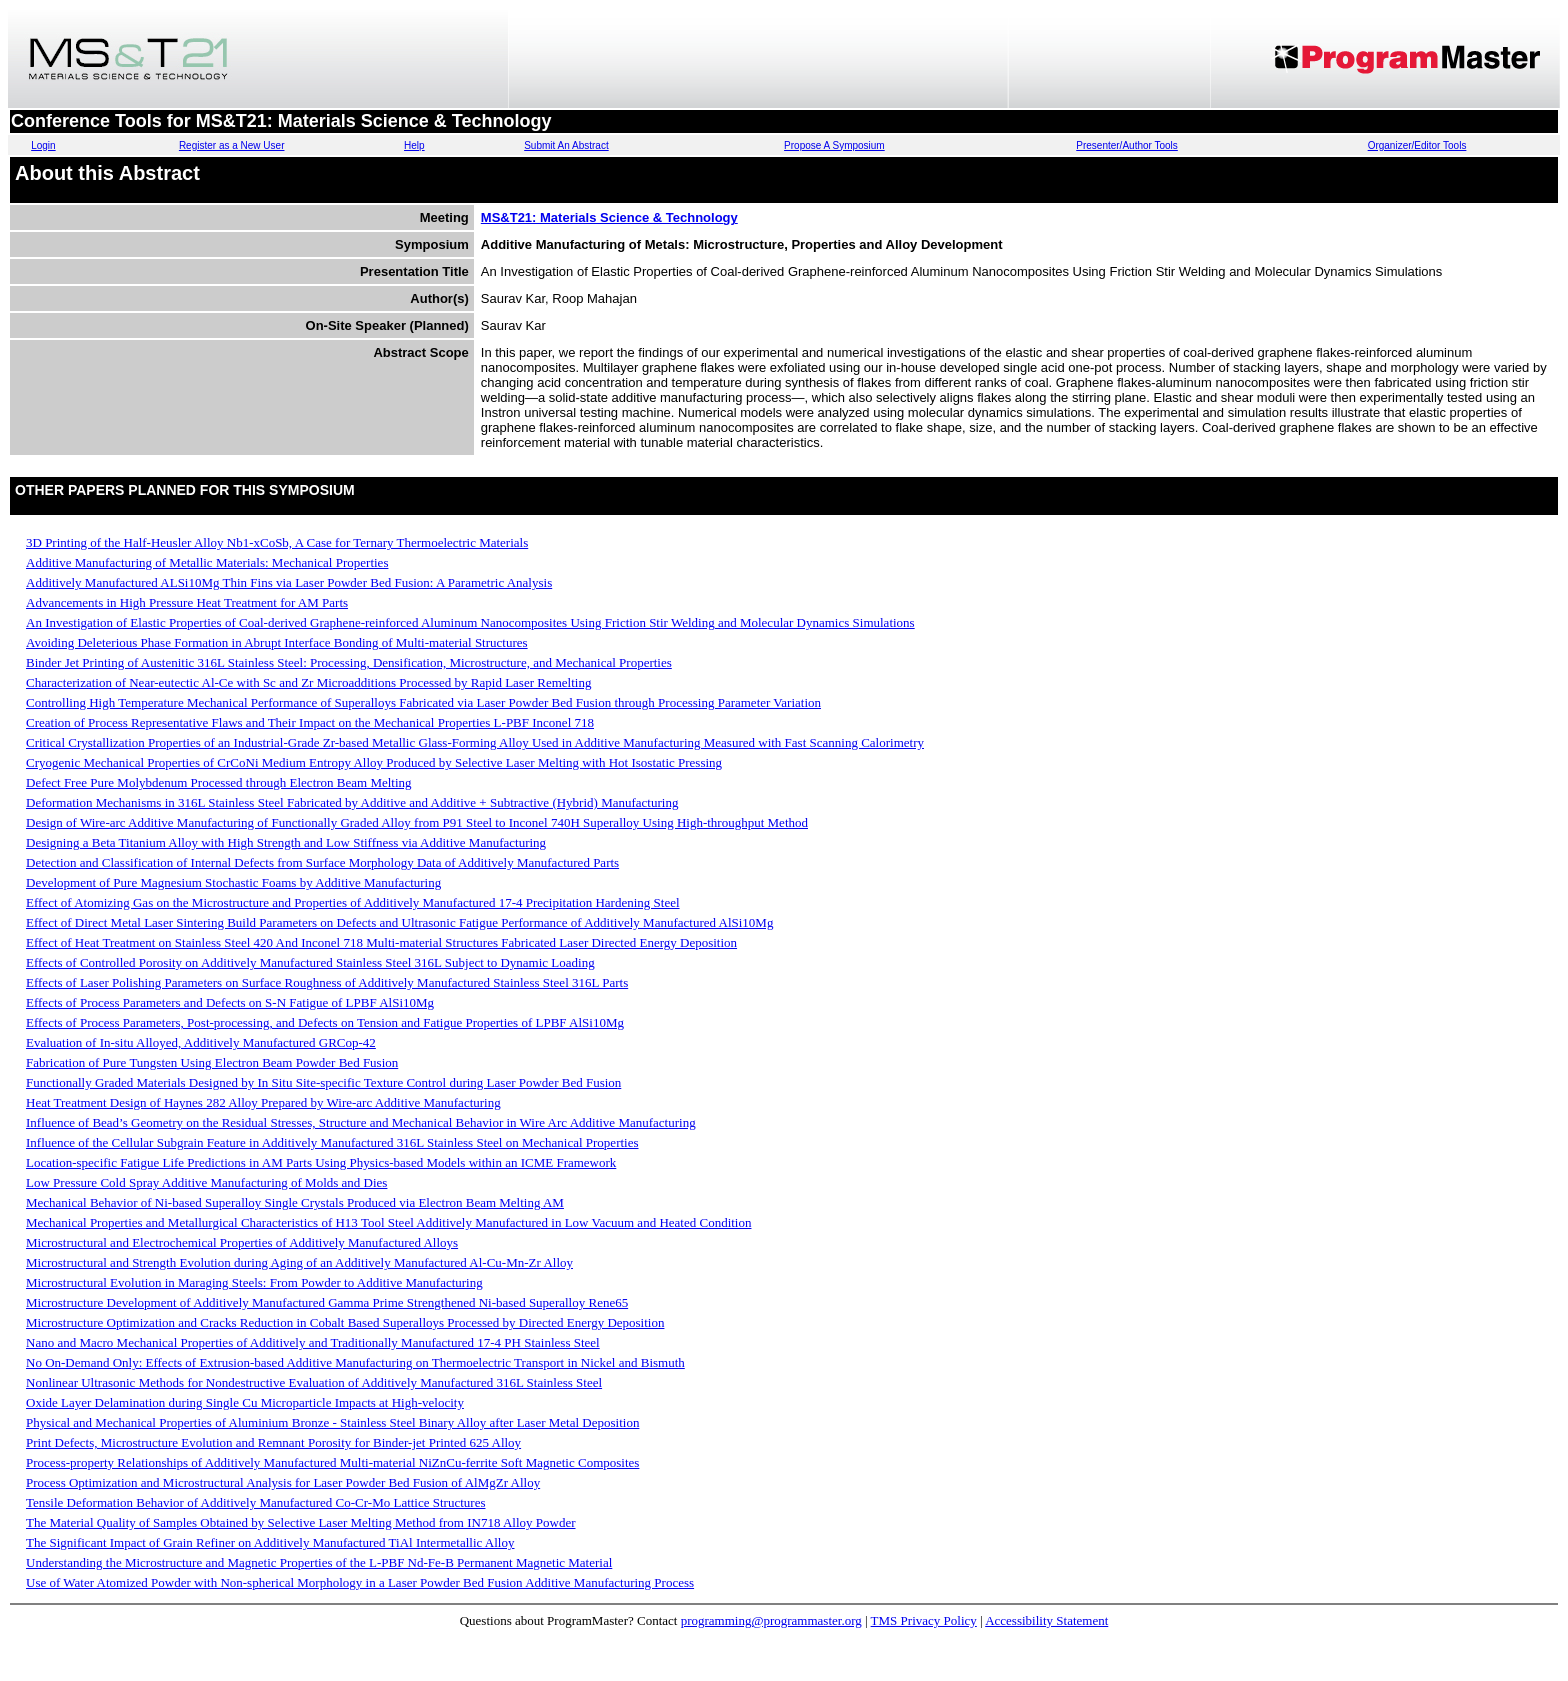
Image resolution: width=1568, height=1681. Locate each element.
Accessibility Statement (1046, 1620)
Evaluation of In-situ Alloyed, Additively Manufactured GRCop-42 (201, 1042)
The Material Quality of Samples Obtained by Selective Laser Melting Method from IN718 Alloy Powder (301, 1522)
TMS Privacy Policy (924, 1620)
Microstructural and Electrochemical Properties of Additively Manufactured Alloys (242, 1242)
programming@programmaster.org (771, 1620)
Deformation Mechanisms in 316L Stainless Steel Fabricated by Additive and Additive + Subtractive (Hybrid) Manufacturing (352, 802)
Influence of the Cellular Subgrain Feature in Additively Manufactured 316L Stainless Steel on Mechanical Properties (332, 1142)
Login (43, 145)
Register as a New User (232, 145)
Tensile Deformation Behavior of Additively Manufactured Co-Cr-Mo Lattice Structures (255, 1502)
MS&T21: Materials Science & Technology (609, 217)
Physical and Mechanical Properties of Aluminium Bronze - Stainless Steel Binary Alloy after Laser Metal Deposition (332, 1422)
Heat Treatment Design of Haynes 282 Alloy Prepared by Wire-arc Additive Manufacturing (263, 1102)
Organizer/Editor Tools (1417, 145)
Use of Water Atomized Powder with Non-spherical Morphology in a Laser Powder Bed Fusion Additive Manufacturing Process (360, 1582)
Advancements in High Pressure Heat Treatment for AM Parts (187, 602)
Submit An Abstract (566, 145)
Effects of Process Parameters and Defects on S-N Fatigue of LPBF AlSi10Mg (230, 1002)
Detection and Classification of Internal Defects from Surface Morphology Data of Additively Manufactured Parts (322, 862)
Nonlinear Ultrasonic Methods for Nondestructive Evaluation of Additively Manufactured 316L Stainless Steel (314, 1382)
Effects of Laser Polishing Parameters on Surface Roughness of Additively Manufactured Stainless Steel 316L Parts (327, 982)
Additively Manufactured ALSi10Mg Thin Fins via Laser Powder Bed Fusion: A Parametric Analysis (289, 582)
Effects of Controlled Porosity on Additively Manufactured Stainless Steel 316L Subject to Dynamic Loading (310, 962)
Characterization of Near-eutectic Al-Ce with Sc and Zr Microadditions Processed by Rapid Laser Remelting (308, 682)
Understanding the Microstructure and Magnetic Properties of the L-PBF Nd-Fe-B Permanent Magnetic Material (319, 1562)
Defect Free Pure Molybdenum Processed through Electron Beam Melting (219, 782)
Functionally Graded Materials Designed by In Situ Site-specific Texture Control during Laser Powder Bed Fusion (323, 1082)
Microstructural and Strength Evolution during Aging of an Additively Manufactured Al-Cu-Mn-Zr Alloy (299, 1262)
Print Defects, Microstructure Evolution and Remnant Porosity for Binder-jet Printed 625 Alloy (273, 1442)
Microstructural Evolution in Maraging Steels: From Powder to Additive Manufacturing (254, 1282)
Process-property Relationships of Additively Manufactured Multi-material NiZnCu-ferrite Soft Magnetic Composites (332, 1462)
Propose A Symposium (834, 145)
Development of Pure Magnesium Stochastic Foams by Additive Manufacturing (233, 882)
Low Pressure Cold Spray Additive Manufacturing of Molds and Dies (206, 1182)
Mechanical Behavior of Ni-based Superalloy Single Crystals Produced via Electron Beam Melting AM (295, 1202)
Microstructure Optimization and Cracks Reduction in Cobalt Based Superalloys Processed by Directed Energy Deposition (345, 1322)
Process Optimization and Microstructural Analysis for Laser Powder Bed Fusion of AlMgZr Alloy (283, 1482)
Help (414, 145)
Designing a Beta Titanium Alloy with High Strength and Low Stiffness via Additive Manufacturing (286, 842)
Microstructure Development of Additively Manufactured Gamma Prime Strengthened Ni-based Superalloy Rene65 (327, 1302)
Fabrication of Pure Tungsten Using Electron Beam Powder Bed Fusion (212, 1062)
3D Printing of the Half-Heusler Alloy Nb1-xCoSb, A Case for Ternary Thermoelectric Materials (277, 542)
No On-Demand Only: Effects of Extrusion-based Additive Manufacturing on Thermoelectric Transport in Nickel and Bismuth (355, 1362)
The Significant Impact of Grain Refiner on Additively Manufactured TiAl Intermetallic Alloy (270, 1542)
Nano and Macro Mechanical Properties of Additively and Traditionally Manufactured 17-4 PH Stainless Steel (313, 1342)
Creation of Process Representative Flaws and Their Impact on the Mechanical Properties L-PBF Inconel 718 (310, 722)
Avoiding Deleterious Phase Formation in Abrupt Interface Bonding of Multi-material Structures (277, 642)
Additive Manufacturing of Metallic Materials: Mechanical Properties (207, 562)
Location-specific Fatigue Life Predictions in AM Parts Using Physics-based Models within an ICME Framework (321, 1162)
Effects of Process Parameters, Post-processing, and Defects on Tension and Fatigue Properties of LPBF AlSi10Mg (325, 1022)
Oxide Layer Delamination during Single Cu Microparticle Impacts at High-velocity (245, 1402)
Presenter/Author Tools (1127, 145)
